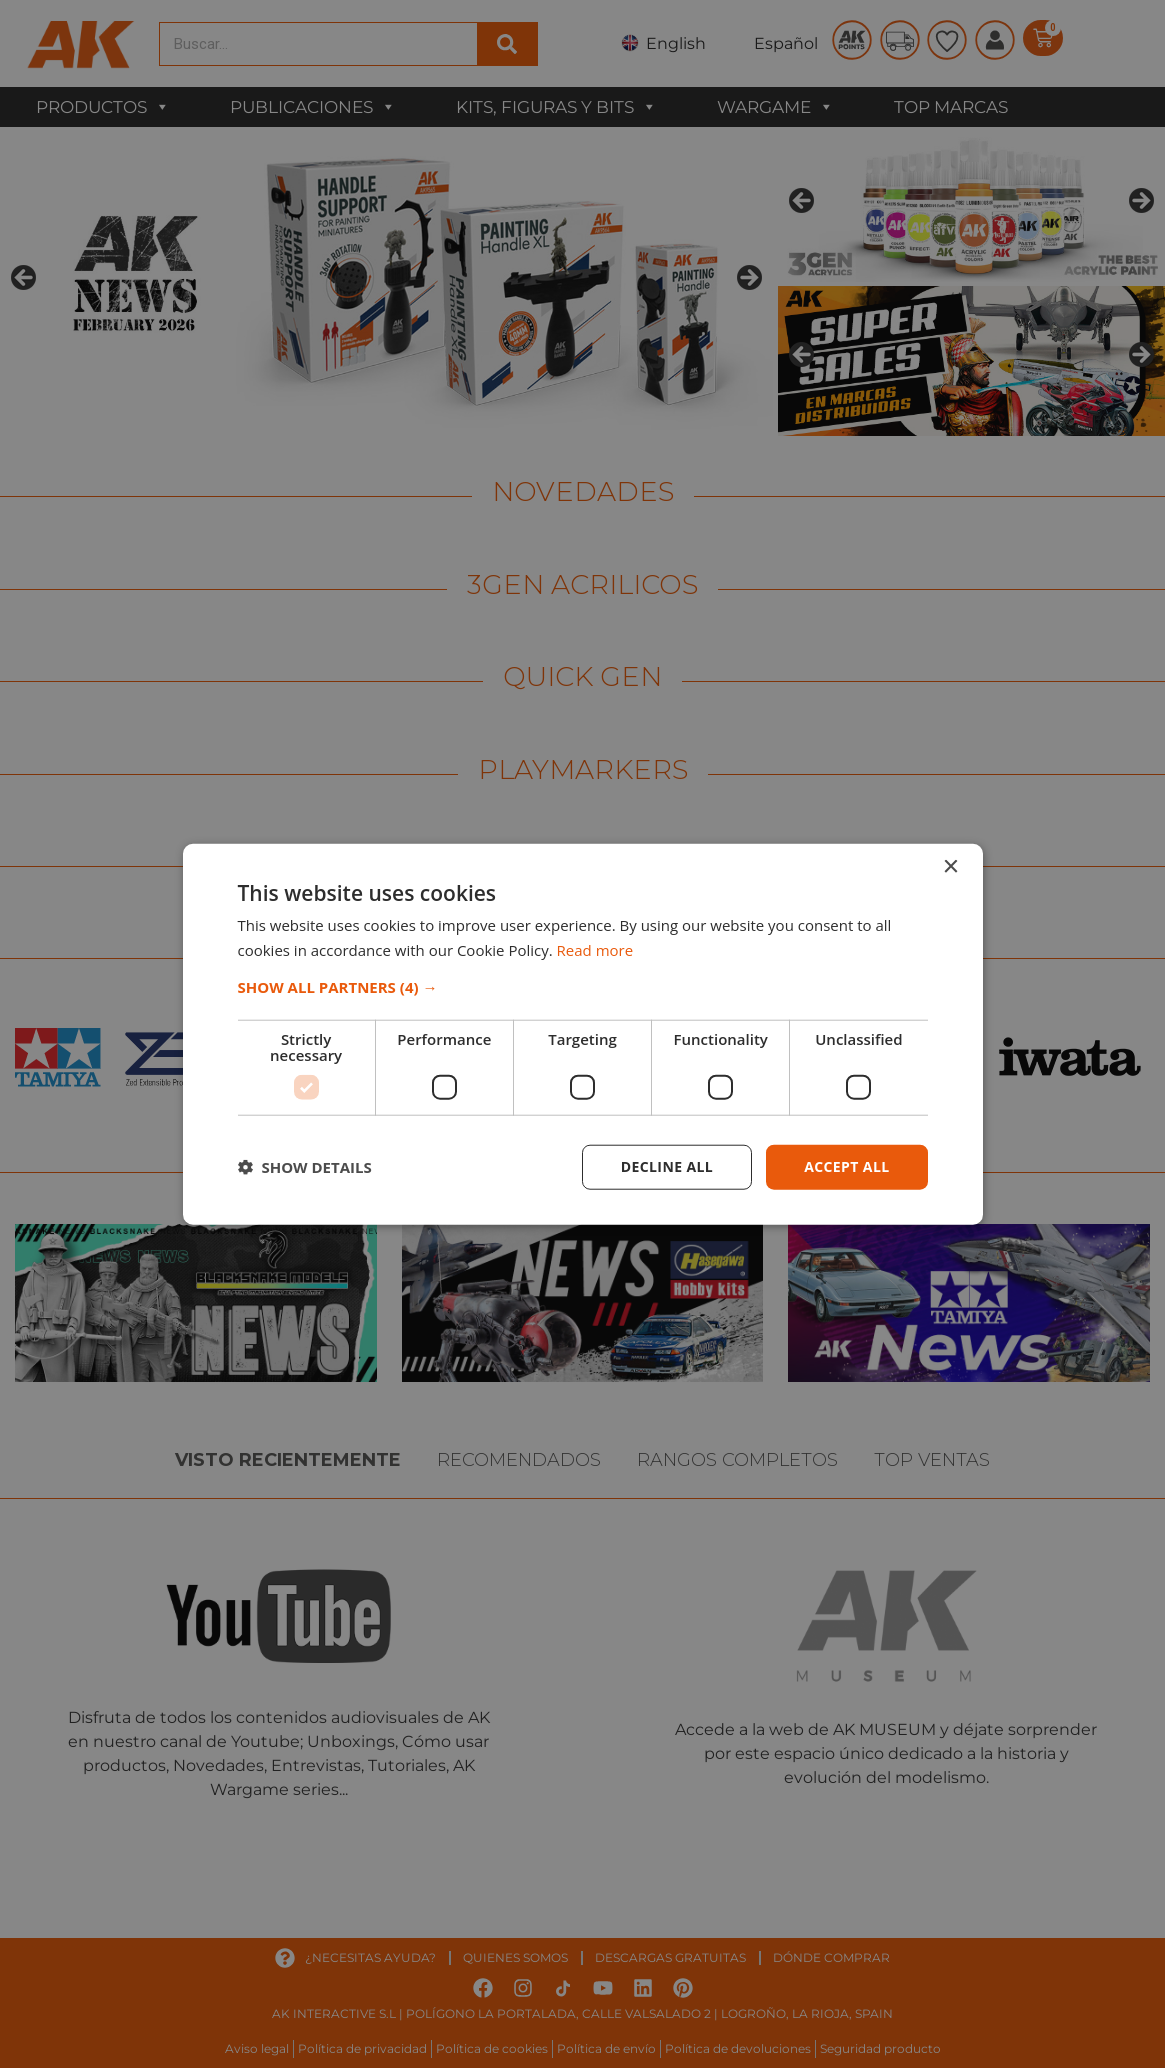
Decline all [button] (667, 1166)
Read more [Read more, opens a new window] (595, 950)
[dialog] (582, 1034)
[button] (583, 987)
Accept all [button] (846, 1166)
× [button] (950, 867)
